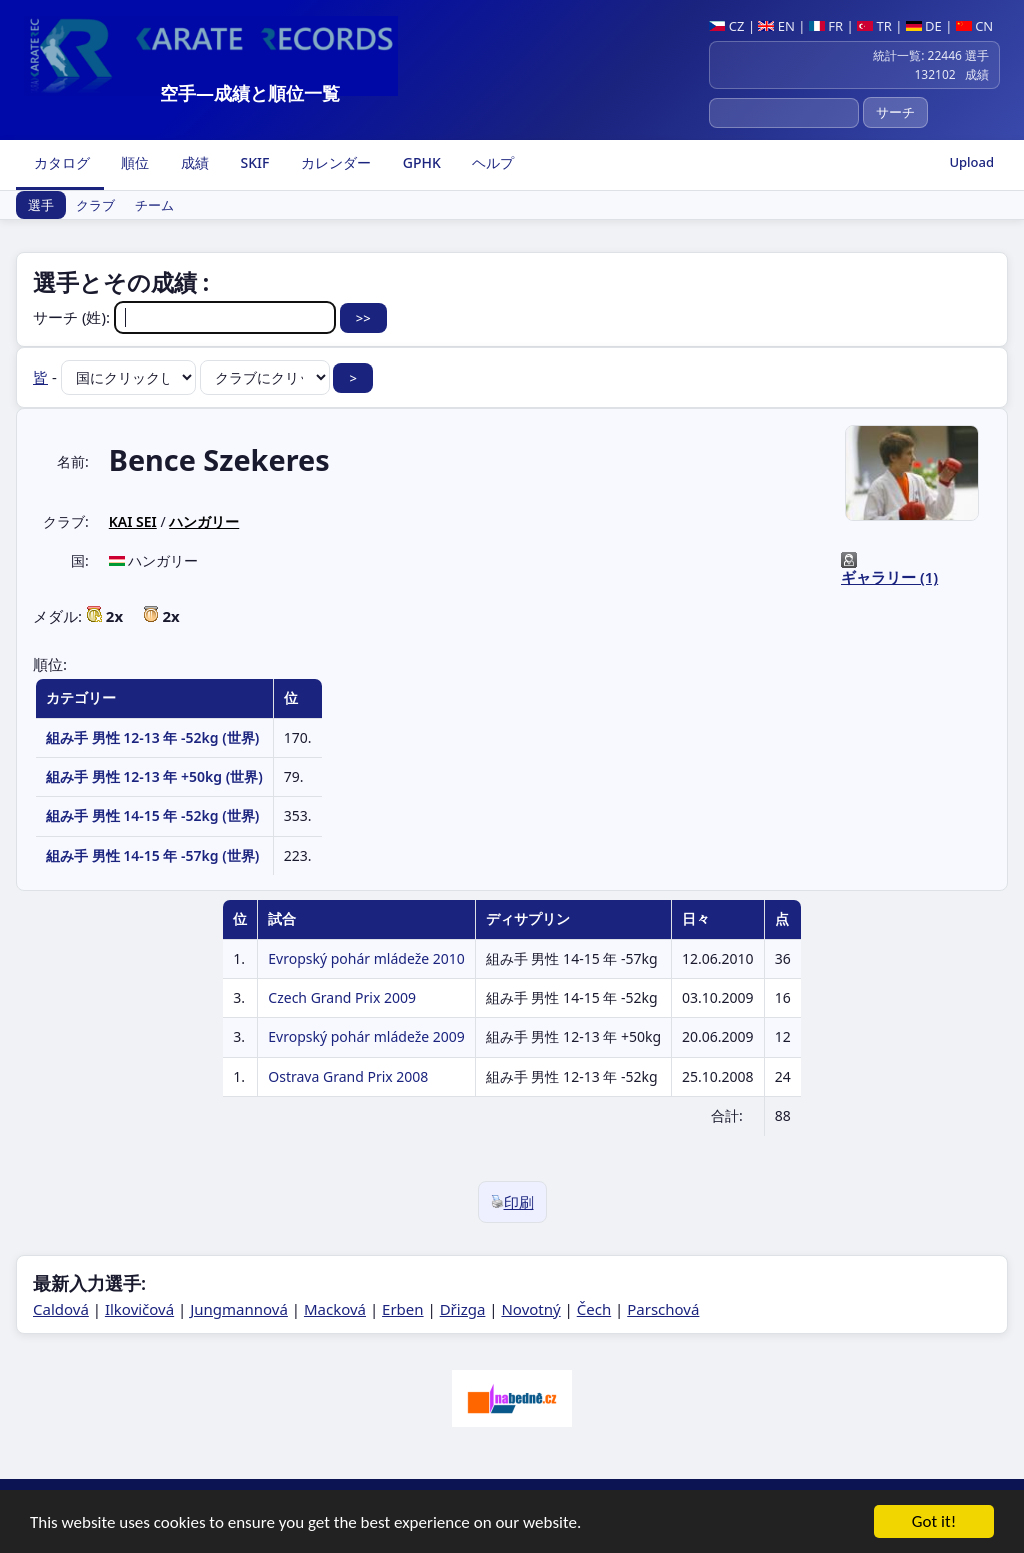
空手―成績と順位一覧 (250, 93)
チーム (154, 205)
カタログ (60, 162)
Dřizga (463, 1309)
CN (974, 26)
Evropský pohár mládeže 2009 (366, 1036)
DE (924, 26)
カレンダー (334, 162)
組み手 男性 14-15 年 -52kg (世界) (152, 815)
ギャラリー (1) (889, 577)
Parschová (663, 1309)
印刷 (512, 1202)
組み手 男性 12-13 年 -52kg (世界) (152, 737)
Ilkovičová (139, 1309)
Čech (594, 1309)
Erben (403, 1309)
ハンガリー (204, 521)
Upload (971, 162)
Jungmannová (239, 1309)
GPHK (420, 162)
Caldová (61, 1309)
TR (874, 26)
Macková (335, 1309)
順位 (134, 162)
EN (776, 26)
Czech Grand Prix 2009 (342, 997)
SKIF (253, 162)
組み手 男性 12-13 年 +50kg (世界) (154, 776)
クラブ (95, 205)
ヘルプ (492, 162)
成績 (193, 162)
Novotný (530, 1309)
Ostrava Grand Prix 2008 (348, 1076)
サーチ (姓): (186, 317)
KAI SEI (133, 521)
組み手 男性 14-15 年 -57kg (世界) (152, 855)
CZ (726, 26)
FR (826, 26)
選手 (41, 205)
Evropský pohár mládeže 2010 (366, 958)
